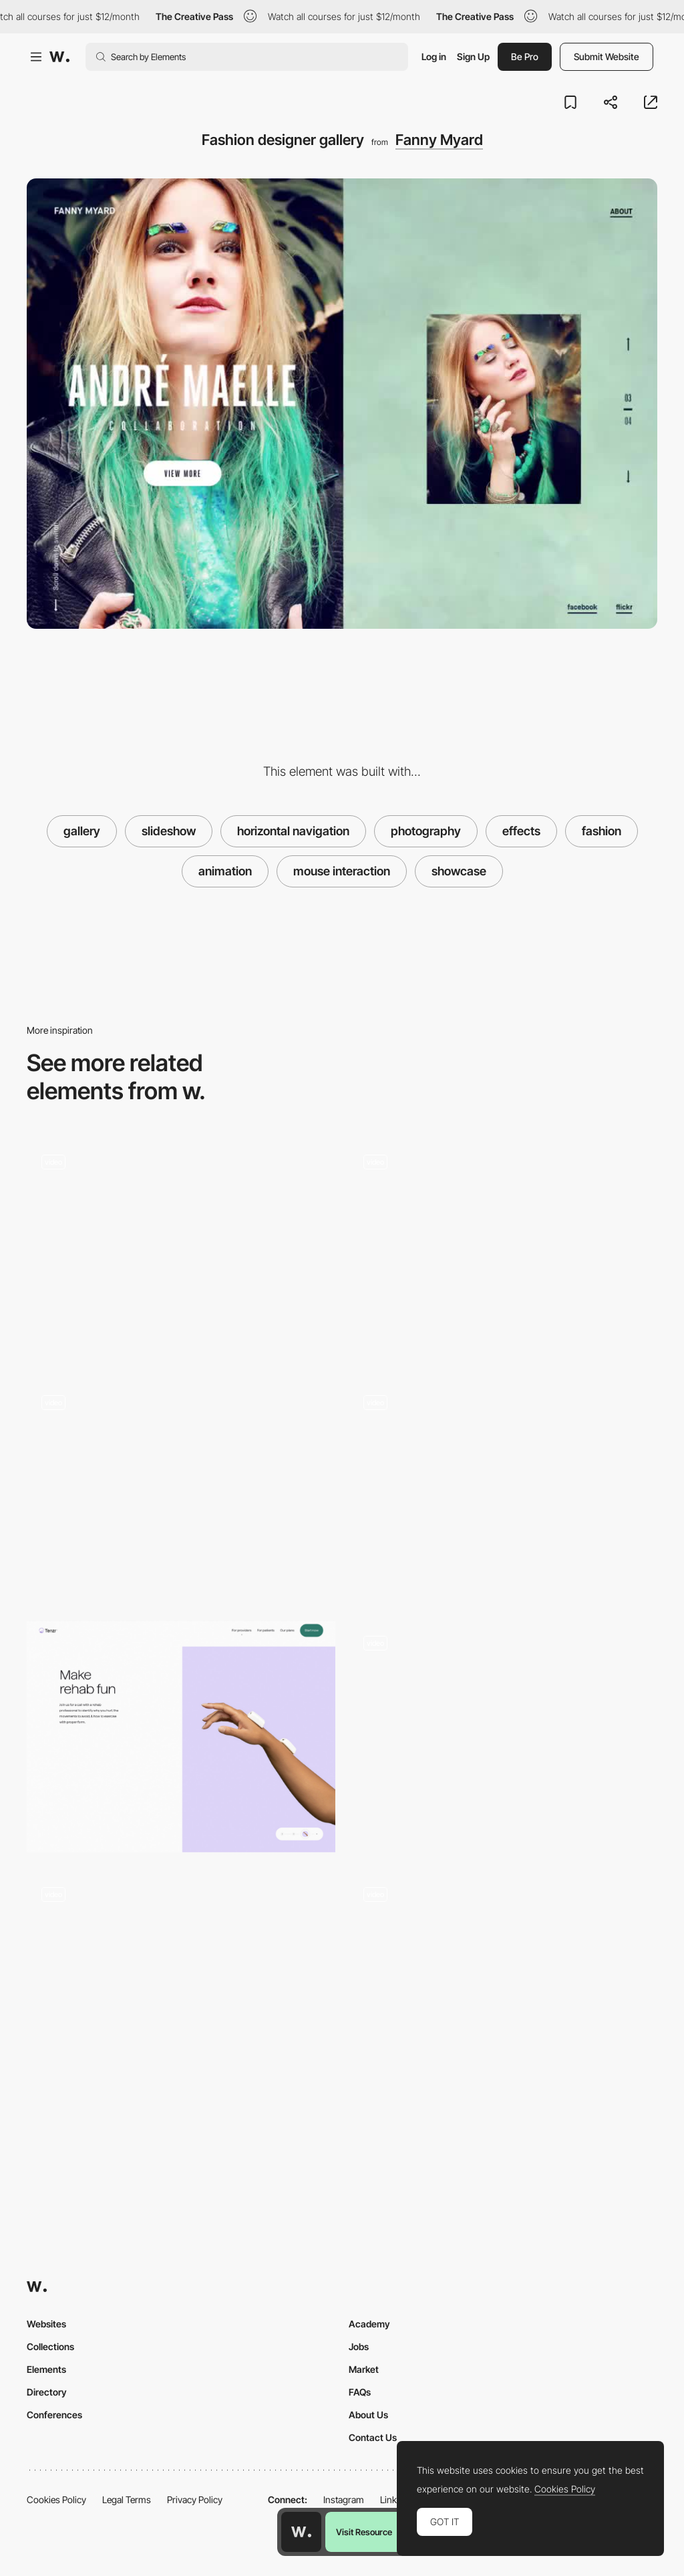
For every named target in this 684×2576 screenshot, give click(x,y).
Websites (46, 2323)
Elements (46, 2369)
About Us (368, 2414)
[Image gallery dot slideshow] (181, 1736)
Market (364, 2369)
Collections (50, 2346)
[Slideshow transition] (503, 1249)
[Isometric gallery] (181, 1982)
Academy (369, 2323)
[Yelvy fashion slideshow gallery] (181, 1249)
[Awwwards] (59, 56)
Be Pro (524, 56)
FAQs (360, 2392)
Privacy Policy (194, 2499)
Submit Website (606, 56)
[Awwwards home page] (301, 2532)
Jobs (359, 2346)
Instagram (343, 2499)
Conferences (54, 2414)
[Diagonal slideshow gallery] (503, 1731)
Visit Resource (364, 2532)
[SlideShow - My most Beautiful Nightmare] (503, 1982)
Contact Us (373, 2437)
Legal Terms (126, 2499)
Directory (47, 2392)
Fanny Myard (439, 139)
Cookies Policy (56, 2499)
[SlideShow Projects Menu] (503, 1490)
